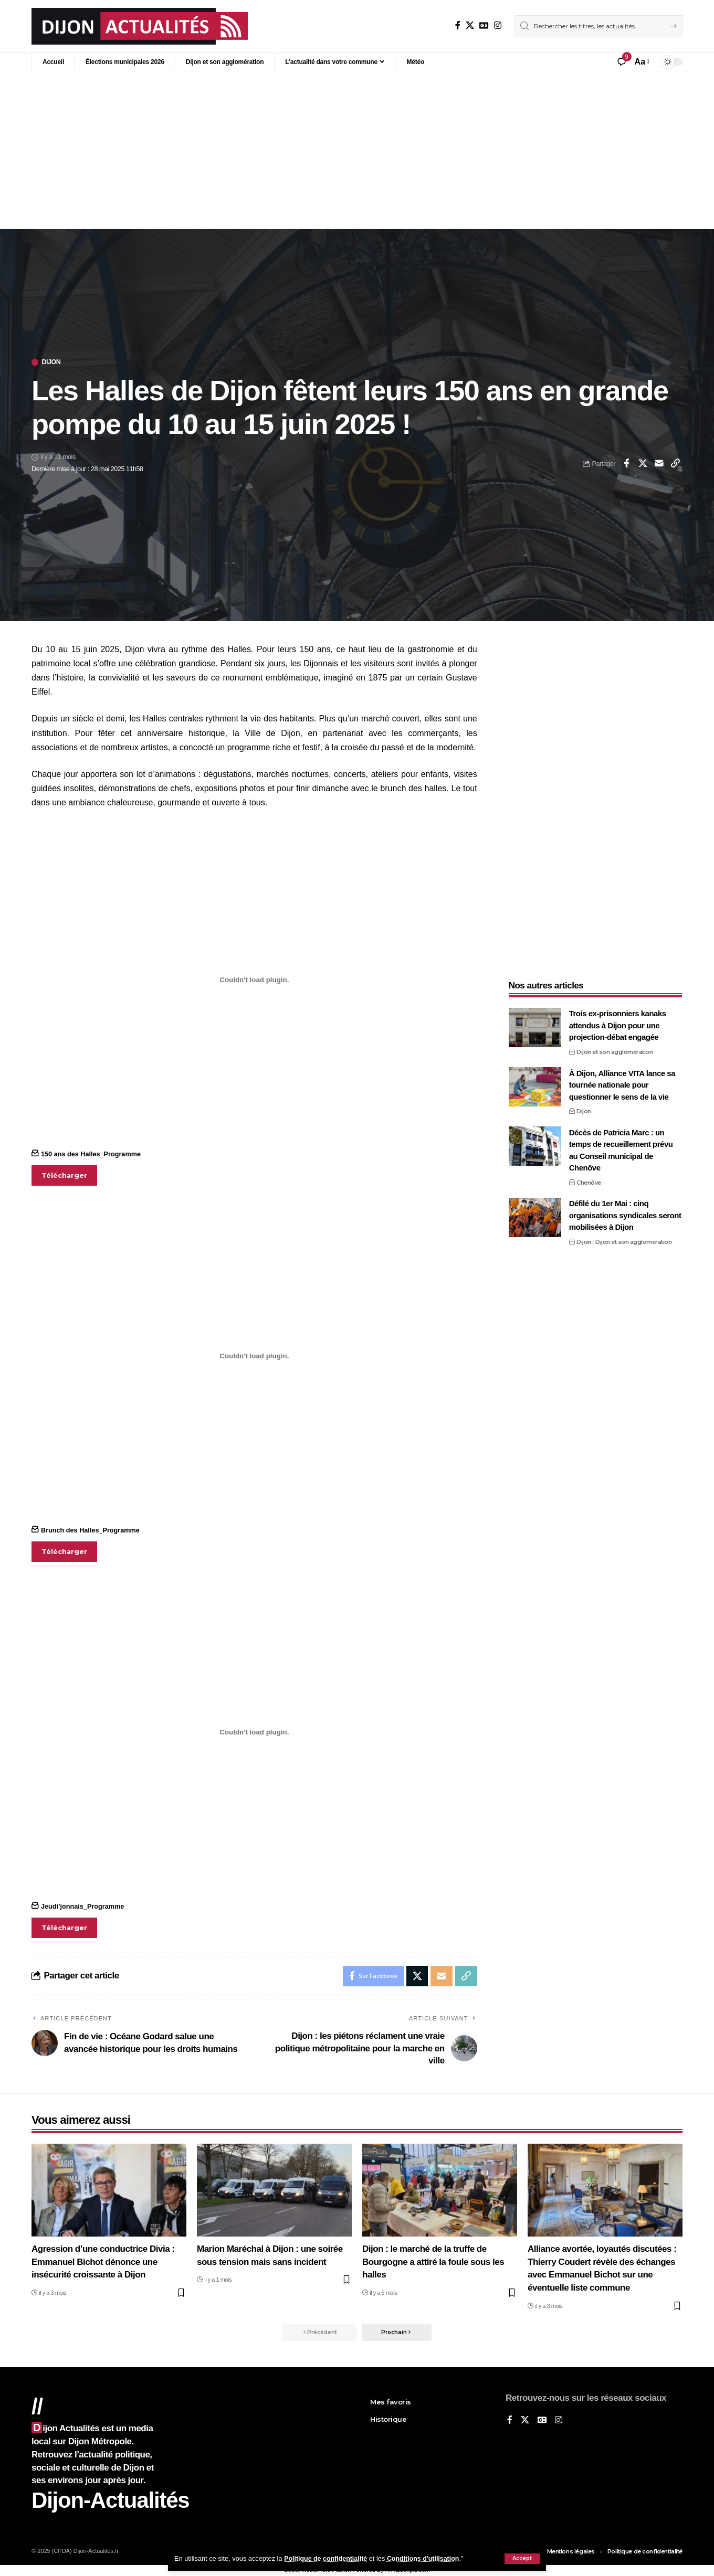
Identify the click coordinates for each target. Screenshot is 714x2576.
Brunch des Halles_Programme (91, 1530)
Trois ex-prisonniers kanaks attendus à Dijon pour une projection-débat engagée (617, 1022)
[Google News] (484, 25)
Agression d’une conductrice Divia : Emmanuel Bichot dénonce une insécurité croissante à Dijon (103, 2262)
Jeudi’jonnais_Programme (83, 1906)
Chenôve (588, 1179)
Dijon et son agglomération (614, 1048)
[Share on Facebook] (626, 463)
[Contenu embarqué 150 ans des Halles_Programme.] (254, 980)
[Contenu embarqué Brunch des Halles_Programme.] (254, 1356)
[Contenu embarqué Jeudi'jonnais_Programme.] (254, 1731)
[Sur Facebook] (458, 25)
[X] (470, 25)
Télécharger (64, 1175)
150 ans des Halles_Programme (91, 1154)
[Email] (659, 463)
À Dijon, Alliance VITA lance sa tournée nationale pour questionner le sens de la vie (622, 1081)
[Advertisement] (357, 150)
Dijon (51, 362)
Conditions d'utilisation (427, 2558)
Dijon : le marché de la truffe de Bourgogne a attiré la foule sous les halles (433, 2262)
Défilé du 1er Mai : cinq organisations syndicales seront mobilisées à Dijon (625, 1212)
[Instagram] (497, 25)
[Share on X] (642, 463)
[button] (522, 2558)
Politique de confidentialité (327, 2558)
